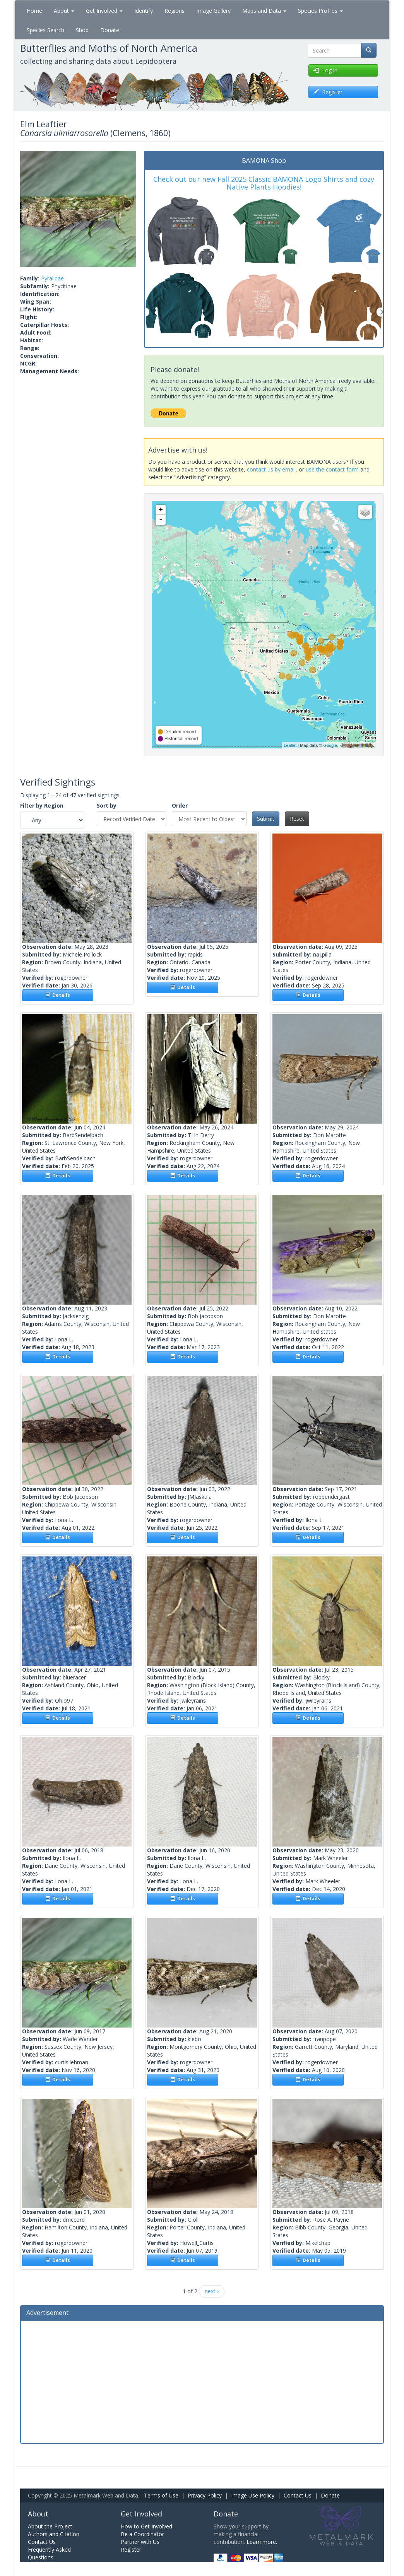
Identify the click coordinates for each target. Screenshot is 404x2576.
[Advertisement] (202, 2381)
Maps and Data (264, 10)
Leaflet (290, 745)
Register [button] (327, 92)
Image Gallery (213, 10)
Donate (109, 30)
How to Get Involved (146, 2526)
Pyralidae (52, 278)
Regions (174, 10)
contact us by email (271, 469)
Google (330, 745)
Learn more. (262, 2541)
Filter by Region (41, 805)
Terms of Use (161, 2495)
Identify (143, 10)
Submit (265, 818)
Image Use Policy (252, 2495)
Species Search (45, 30)
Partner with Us (140, 2541)
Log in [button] (325, 70)
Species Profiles (320, 10)
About (64, 10)
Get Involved (104, 10)
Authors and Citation (53, 2534)
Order (180, 805)
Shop (82, 30)
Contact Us (298, 2495)
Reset (297, 818)
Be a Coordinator (142, 2534)
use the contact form (332, 469)
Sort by (106, 805)
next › (212, 2291)
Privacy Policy (205, 2495)
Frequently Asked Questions (49, 2553)
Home (34, 10)
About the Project (50, 2526)
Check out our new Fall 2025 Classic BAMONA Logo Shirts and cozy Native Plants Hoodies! (263, 182)
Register (131, 2549)
